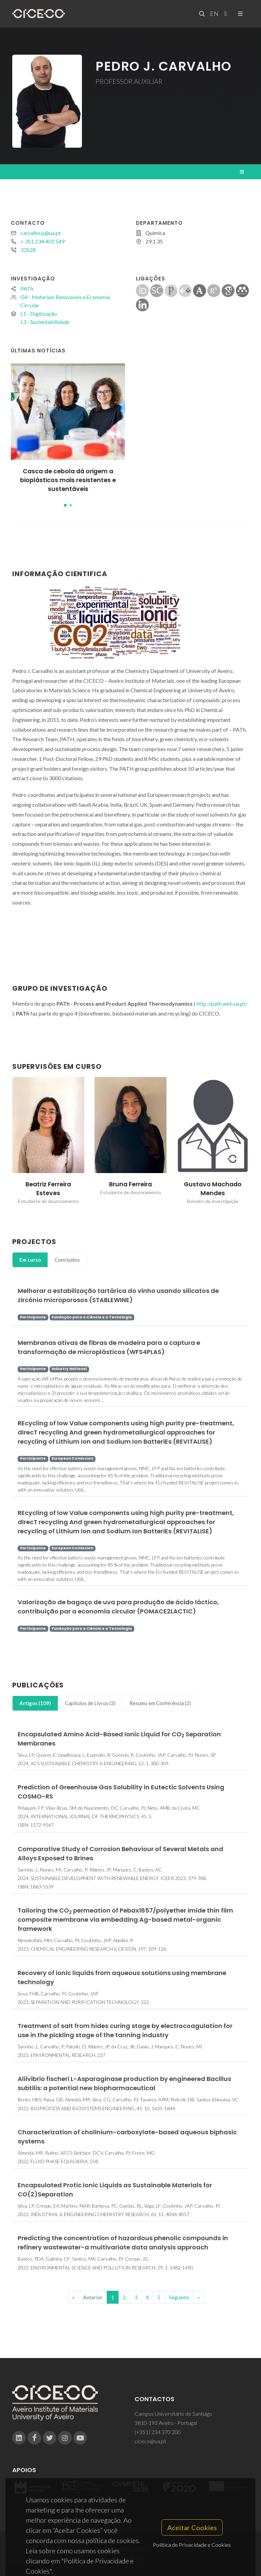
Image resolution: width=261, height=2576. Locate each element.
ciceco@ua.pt (150, 2441)
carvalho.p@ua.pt (40, 233)
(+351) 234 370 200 (158, 2432)
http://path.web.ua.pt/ (221, 1003)
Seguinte (179, 2297)
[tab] (30, 1260)
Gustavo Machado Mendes (213, 1188)
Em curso (30, 1260)
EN (213, 13)
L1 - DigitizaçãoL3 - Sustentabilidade (44, 317)
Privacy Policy (130, 2558)
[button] (65, 505)
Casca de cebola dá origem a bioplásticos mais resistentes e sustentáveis (68, 480)
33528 (28, 249)
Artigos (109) (35, 1703)
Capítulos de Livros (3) (90, 1703)
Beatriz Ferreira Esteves (48, 1188)
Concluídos (67, 1260)
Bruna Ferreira (130, 1184)
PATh (26, 288)
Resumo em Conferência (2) (160, 1703)
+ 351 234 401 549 (42, 241)
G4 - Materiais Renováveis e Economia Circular (65, 301)
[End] (199, 2297)
